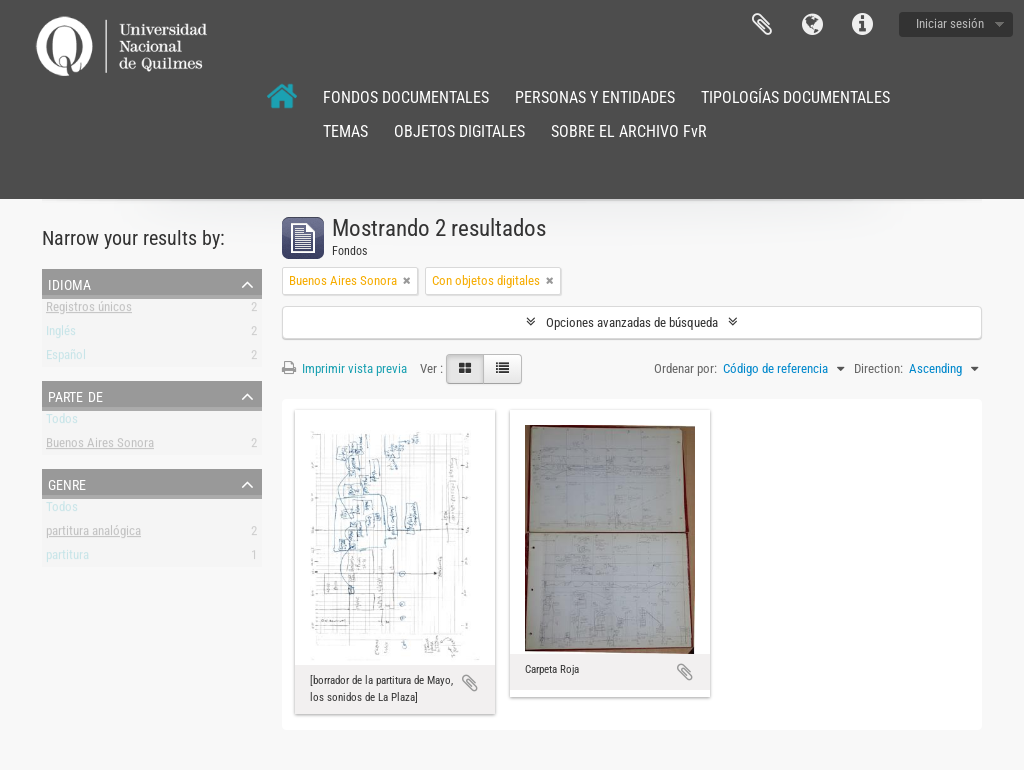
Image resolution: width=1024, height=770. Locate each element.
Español (66, 358)
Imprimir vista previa (344, 368)
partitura (67, 558)
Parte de (75, 395)
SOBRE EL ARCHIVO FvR (629, 131)
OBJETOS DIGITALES (459, 131)
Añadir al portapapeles (470, 683)
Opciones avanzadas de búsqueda (632, 322)
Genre (67, 483)
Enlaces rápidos (862, 25)
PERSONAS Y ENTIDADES (595, 97)
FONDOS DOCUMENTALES (406, 97)
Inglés (61, 334)
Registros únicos (89, 310)
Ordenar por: (685, 368)
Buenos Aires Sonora (100, 446)
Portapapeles (762, 25)
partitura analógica (93, 534)
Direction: (878, 368)
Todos (62, 422)
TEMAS (345, 131)
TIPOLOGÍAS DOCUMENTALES (795, 97)
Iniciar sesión (950, 23)
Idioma (812, 25)
